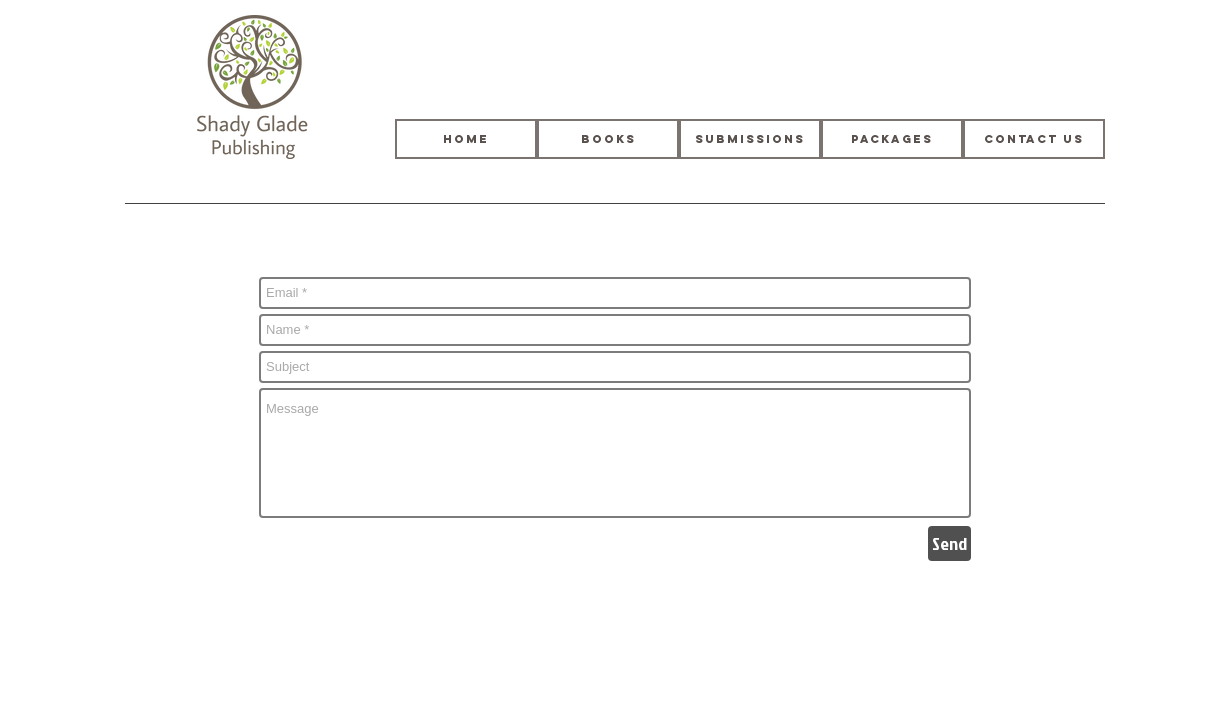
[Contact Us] (1034, 139)
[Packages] (892, 139)
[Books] (608, 139)
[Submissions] (750, 139)
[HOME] (466, 139)
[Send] (949, 543)
